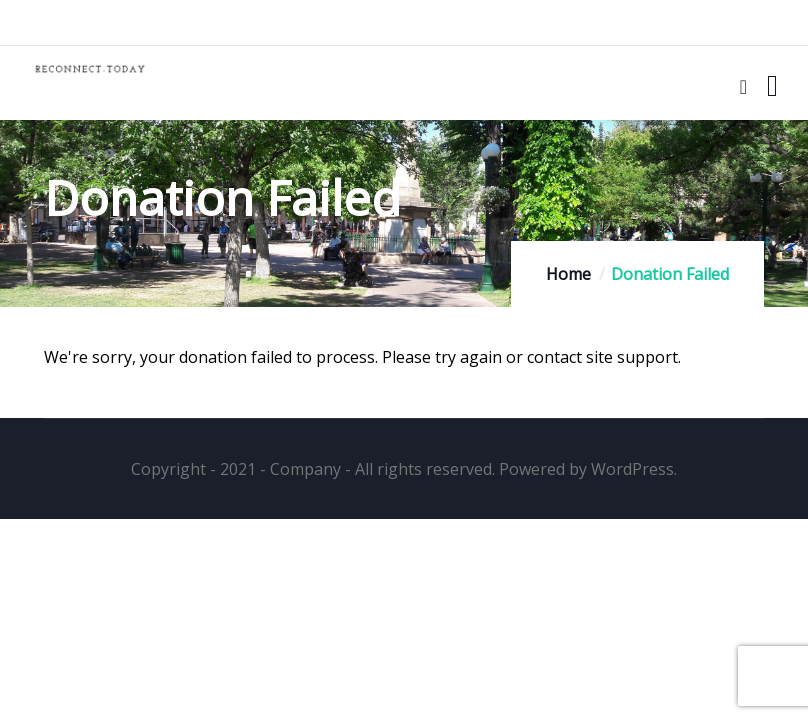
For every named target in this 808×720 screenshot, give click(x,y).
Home (568, 274)
